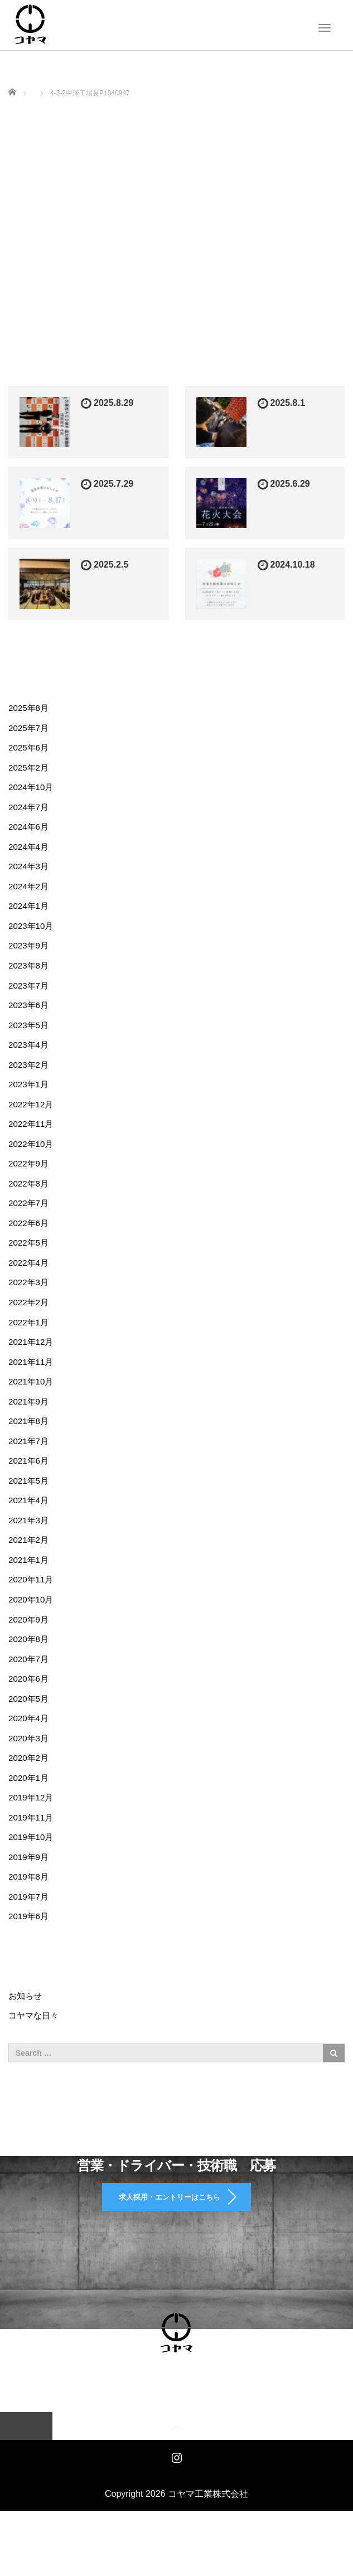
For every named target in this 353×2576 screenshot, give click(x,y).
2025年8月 (29, 708)
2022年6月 (29, 1242)
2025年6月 (29, 749)
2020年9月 (29, 1653)
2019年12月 (32, 1837)
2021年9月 (29, 1427)
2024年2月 (29, 893)
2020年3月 (29, 1776)
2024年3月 (29, 872)
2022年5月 (29, 1262)
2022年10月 (32, 1160)
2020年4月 (29, 1755)
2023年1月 (29, 1098)
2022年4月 (29, 1283)
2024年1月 (29, 913)
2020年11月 (32, 1611)
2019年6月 (29, 1961)
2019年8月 (29, 1920)
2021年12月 (32, 1365)
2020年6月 (29, 1714)
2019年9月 (29, 1899)
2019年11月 (32, 1858)
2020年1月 (29, 1817)
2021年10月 (32, 1406)
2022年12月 (32, 1119)
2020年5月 (29, 1735)
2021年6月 (29, 1488)
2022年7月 (29, 1221)
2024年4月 (29, 851)
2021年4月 (29, 1529)
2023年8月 (29, 975)
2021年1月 (29, 1591)
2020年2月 (29, 1797)
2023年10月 (32, 933)
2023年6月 (29, 1016)
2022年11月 (32, 1139)
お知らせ (26, 2041)
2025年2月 (29, 769)
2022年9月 (29, 1180)
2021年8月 (29, 1447)
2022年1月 (29, 1344)
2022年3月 (29, 1304)
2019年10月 (32, 1878)
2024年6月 (29, 831)
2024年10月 (32, 790)
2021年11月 (32, 1386)
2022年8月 (29, 1200)
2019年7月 (29, 1940)
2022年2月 (29, 1324)
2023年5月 (29, 1037)
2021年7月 (29, 1468)
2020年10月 (32, 1632)
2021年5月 (29, 1509)
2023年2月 (29, 1077)
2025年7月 (29, 728)
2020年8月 (29, 1673)
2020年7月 (29, 1694)
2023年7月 (29, 995)
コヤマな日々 (35, 2061)
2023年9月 (29, 954)
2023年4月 (29, 1057)
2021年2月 (29, 1571)
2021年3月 (29, 1550)
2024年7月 (29, 810)
